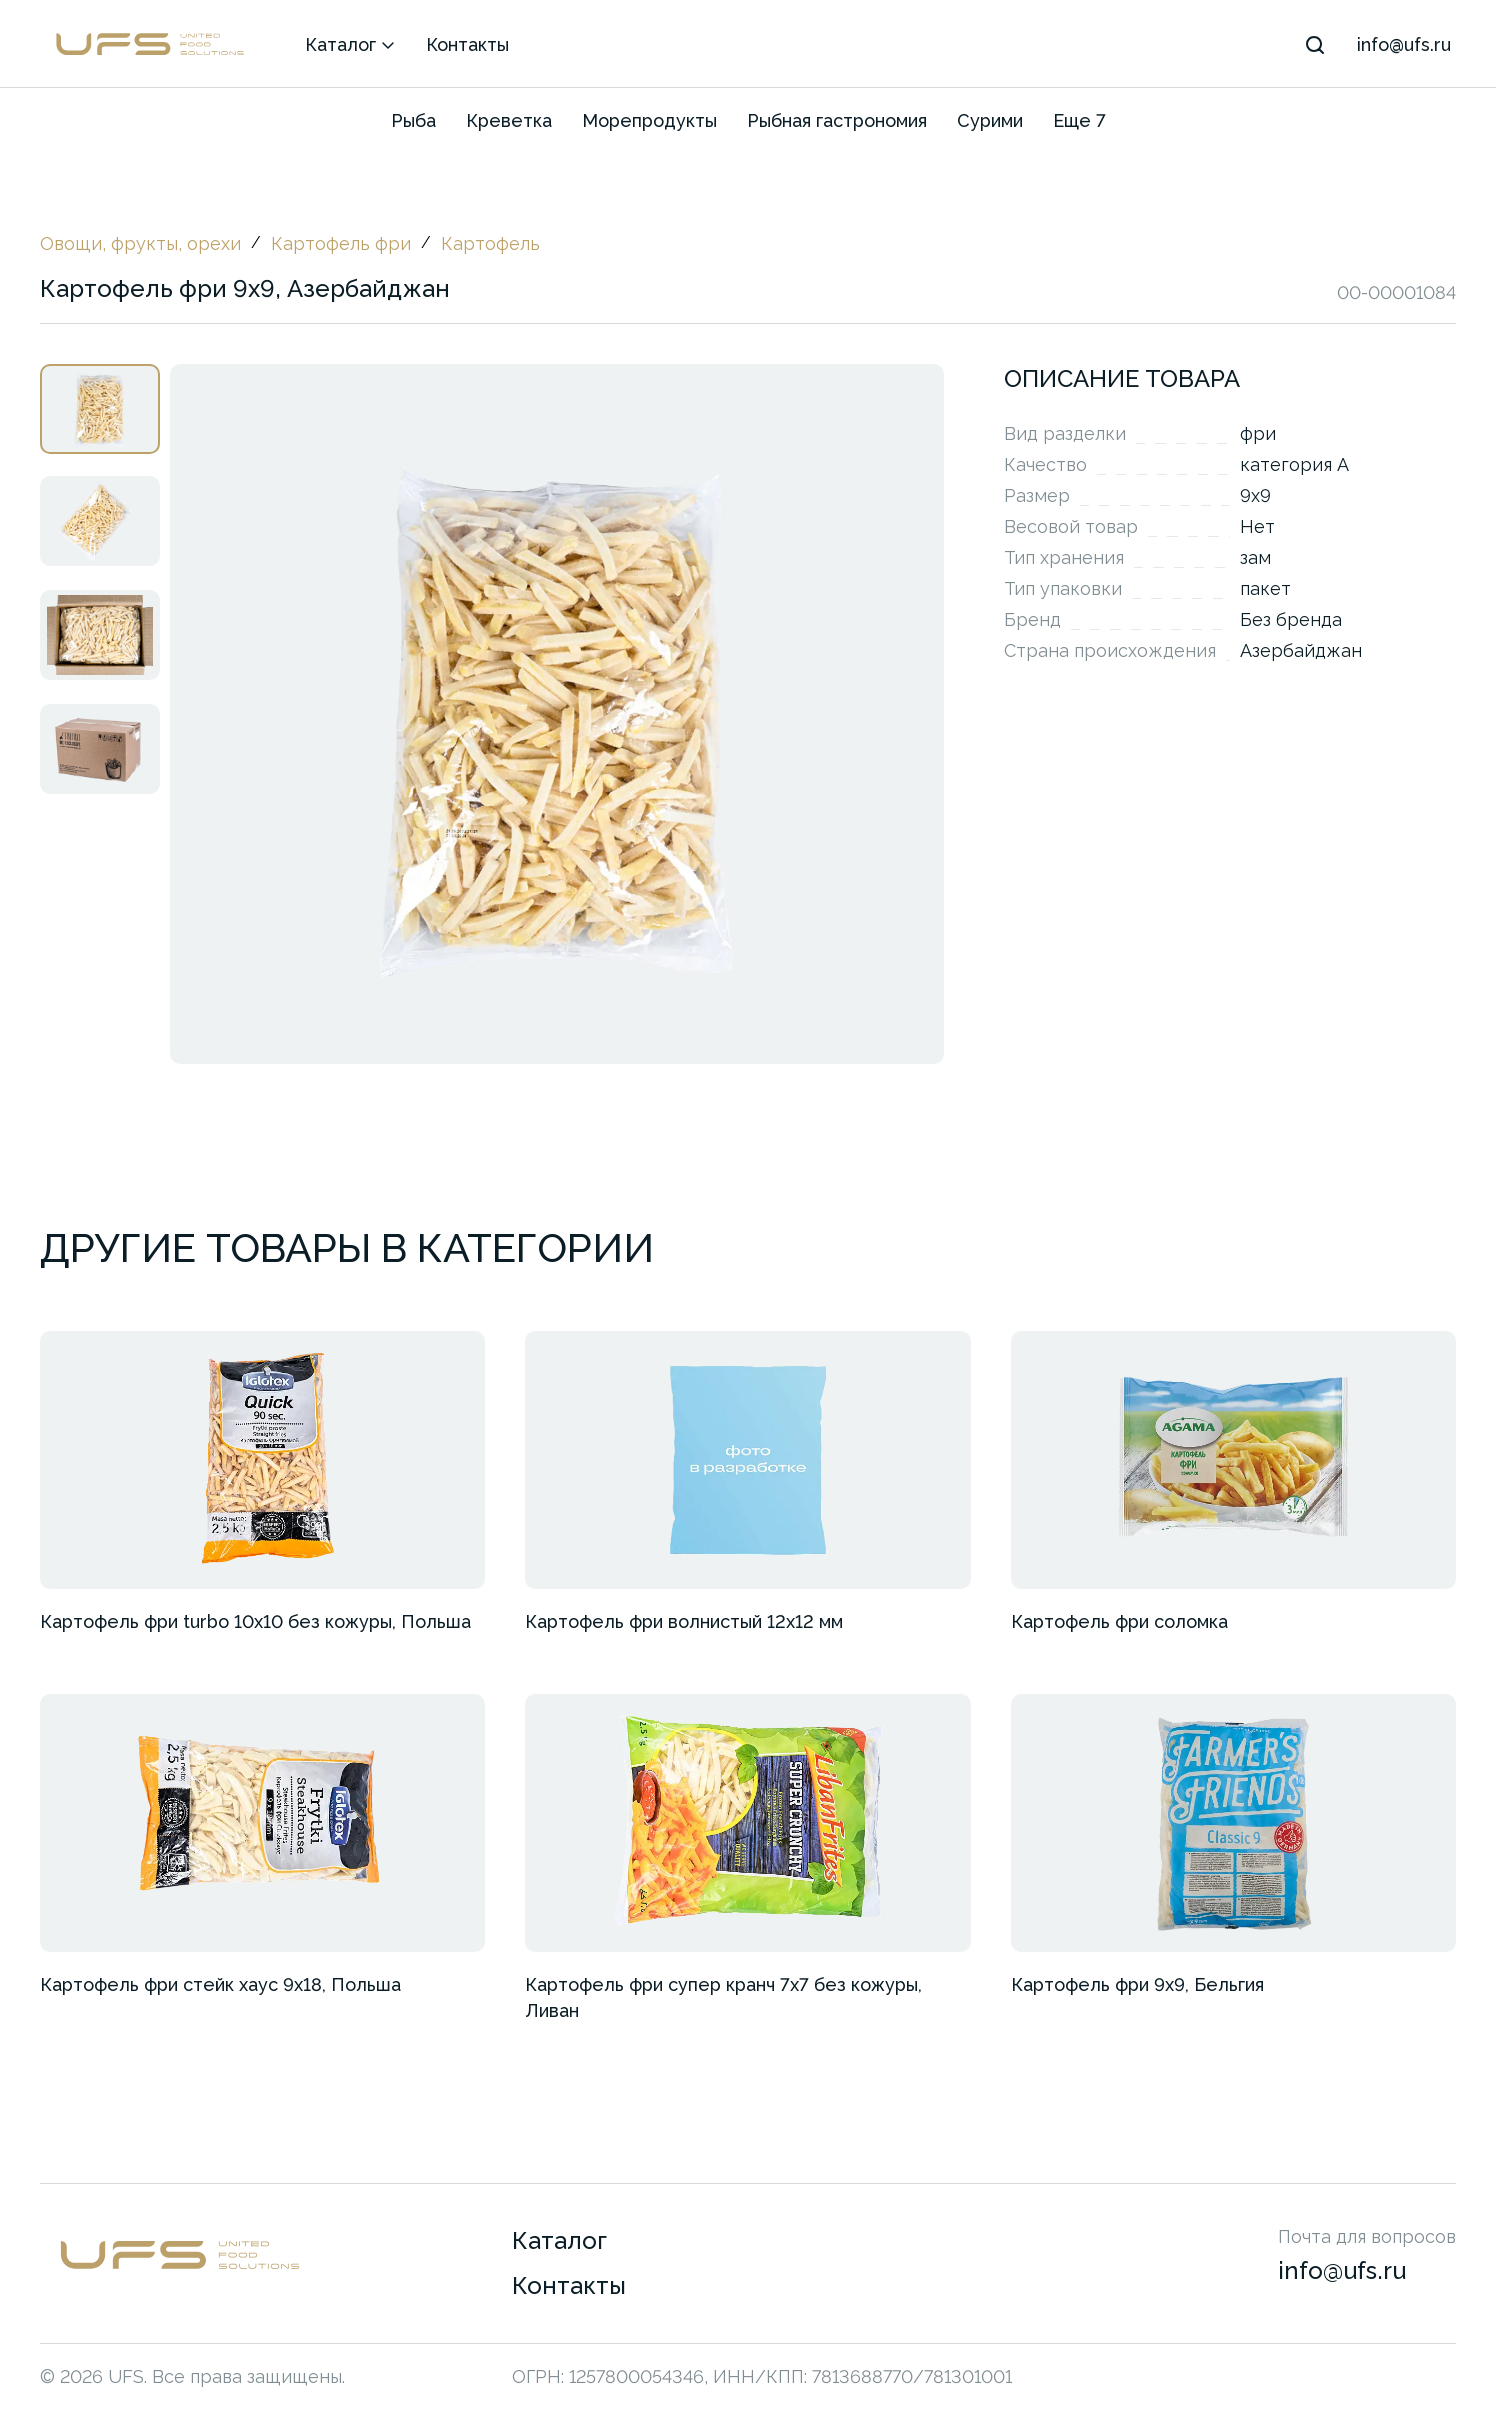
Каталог (350, 44)
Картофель (490, 243)
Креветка (509, 120)
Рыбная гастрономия (837, 120)
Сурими (990, 120)
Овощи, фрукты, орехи (140, 243)
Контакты (467, 44)
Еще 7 (1079, 120)
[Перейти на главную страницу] (276, 2284)
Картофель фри (341, 243)
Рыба (413, 120)
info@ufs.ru (1404, 44)
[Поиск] (1315, 45)
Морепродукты (649, 120)
